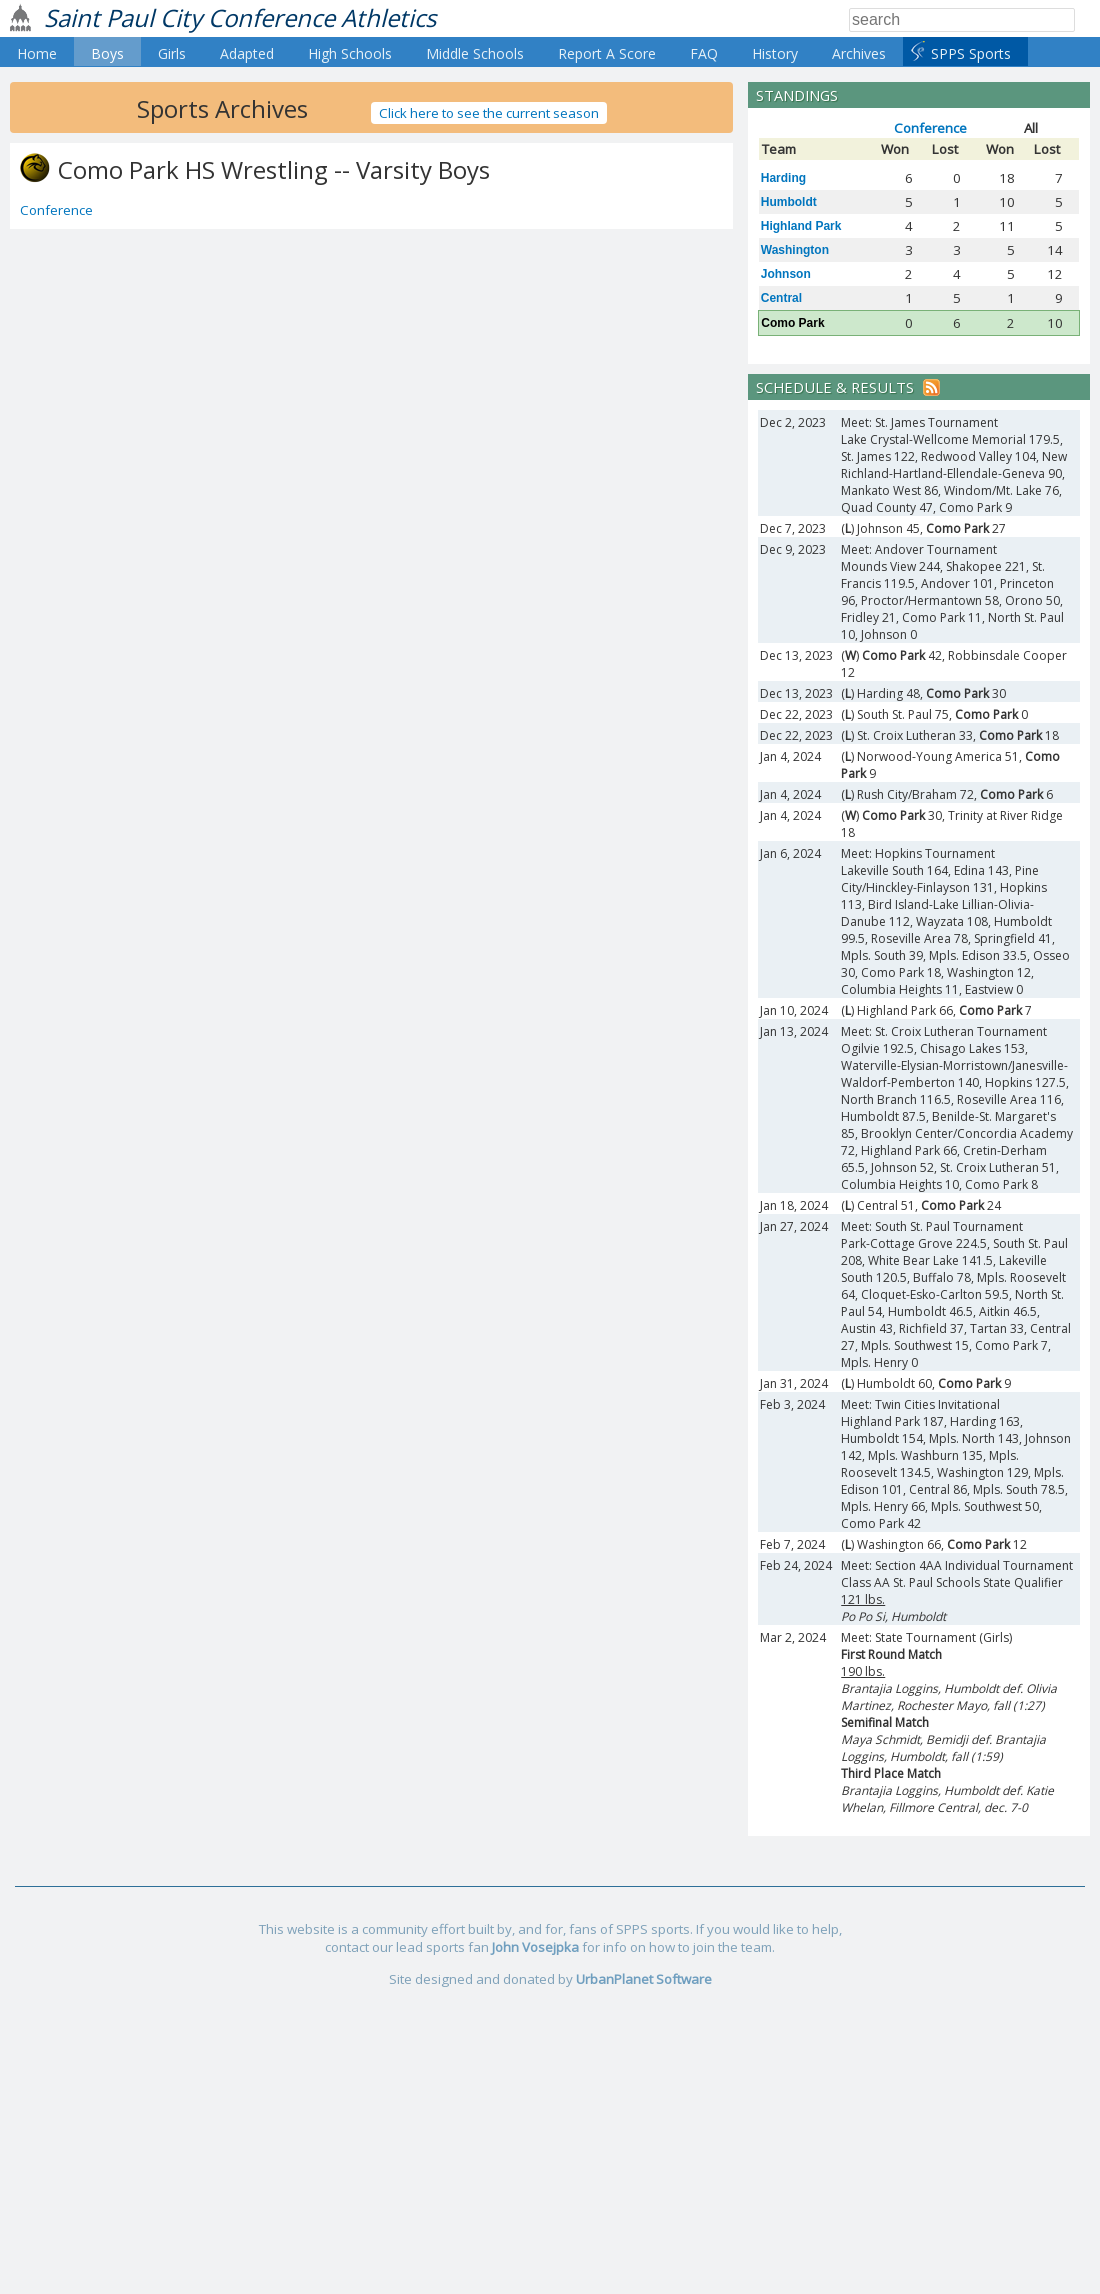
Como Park (792, 323)
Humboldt (789, 202)
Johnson (786, 274)
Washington (795, 250)
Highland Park (801, 226)
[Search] (962, 20)
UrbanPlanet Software (644, 1979)
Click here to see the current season (489, 113)
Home (37, 53)
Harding (783, 178)
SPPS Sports (971, 53)
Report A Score (607, 53)
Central (781, 298)
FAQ (704, 53)
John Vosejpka (535, 1947)
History (775, 53)
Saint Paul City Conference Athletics (240, 17)
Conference (56, 210)
